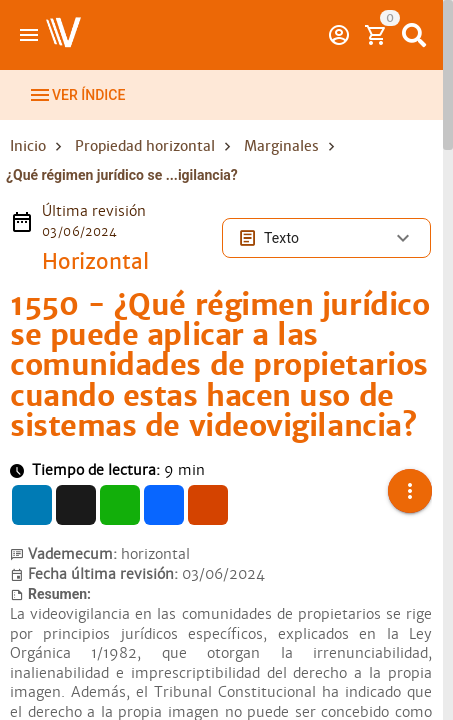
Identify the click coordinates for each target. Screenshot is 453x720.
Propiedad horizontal (145, 146)
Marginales (281, 146)
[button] (410, 479)
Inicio (28, 146)
